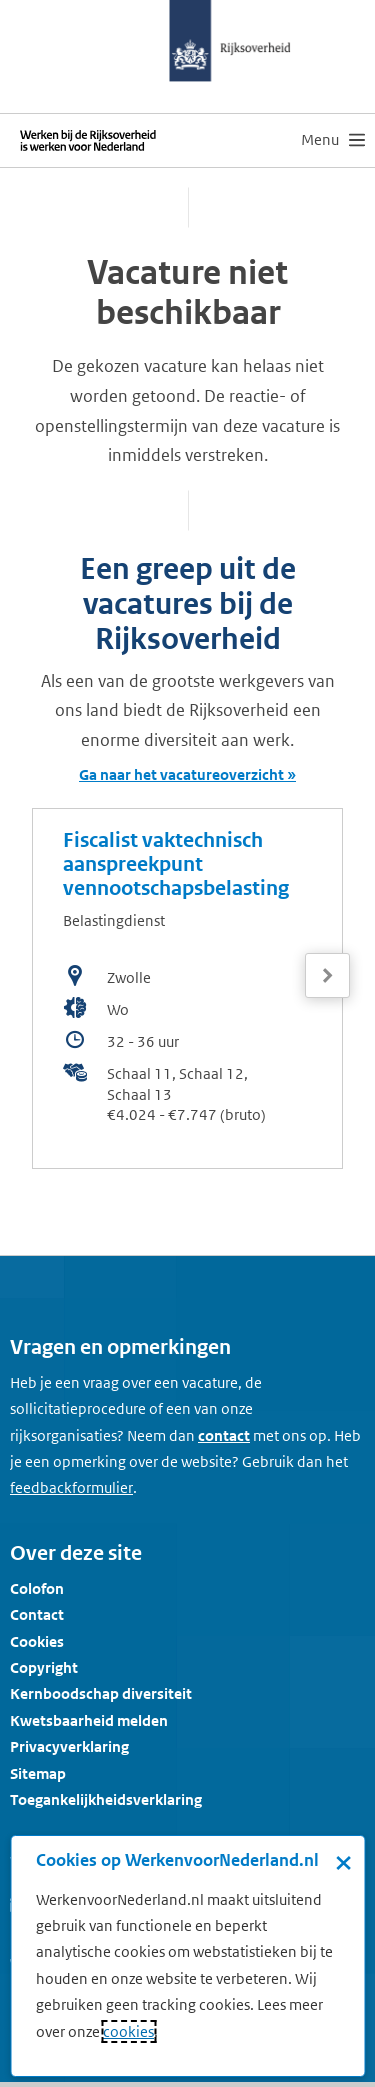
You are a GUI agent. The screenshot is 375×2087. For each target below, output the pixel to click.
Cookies (37, 1641)
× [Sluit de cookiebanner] (343, 1862)
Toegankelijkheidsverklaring (106, 1799)
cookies (128, 2031)
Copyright (44, 1667)
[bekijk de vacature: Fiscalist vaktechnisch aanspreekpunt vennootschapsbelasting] (187, 988)
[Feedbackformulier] (71, 1488)
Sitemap (38, 1773)
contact (224, 1435)
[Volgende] (327, 975)
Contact (37, 1614)
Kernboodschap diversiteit (101, 1693)
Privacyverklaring (69, 1746)
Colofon (37, 1588)
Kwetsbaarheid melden (89, 1720)
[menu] (333, 140)
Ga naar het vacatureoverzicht (181, 774)
